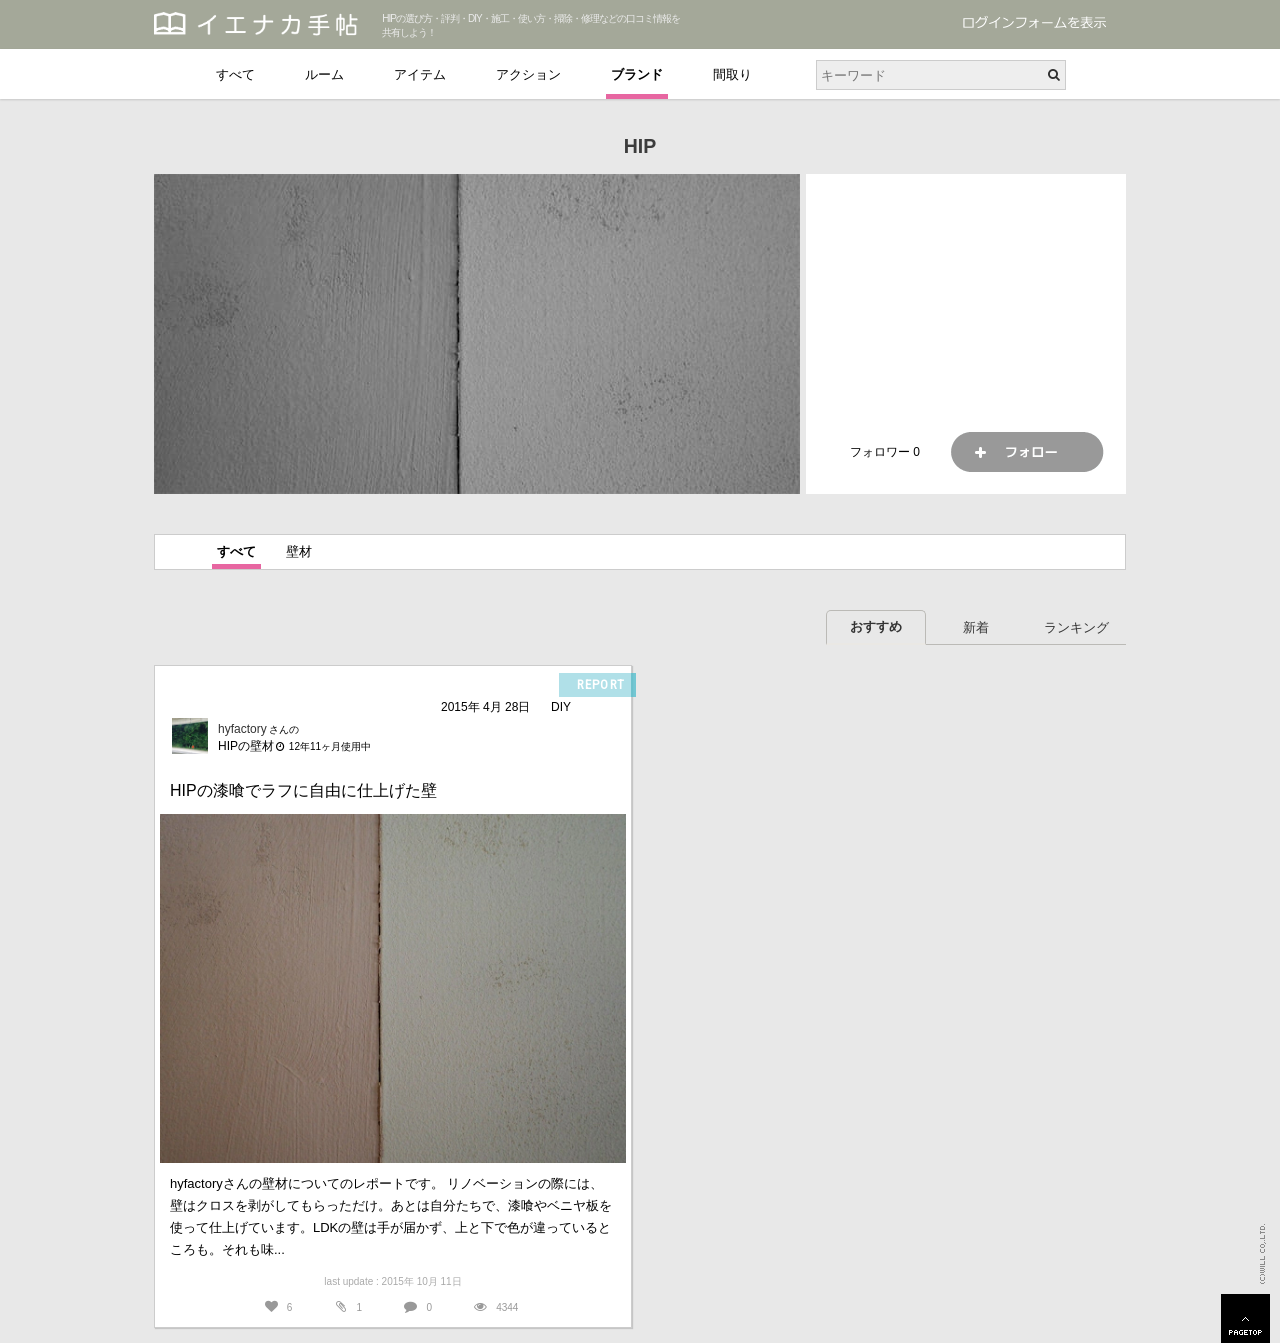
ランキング (1076, 627)
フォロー (1027, 452)
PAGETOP (1245, 1318)
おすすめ (876, 626)
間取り (732, 74)
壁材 (299, 551)
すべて (235, 74)
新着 (976, 627)
